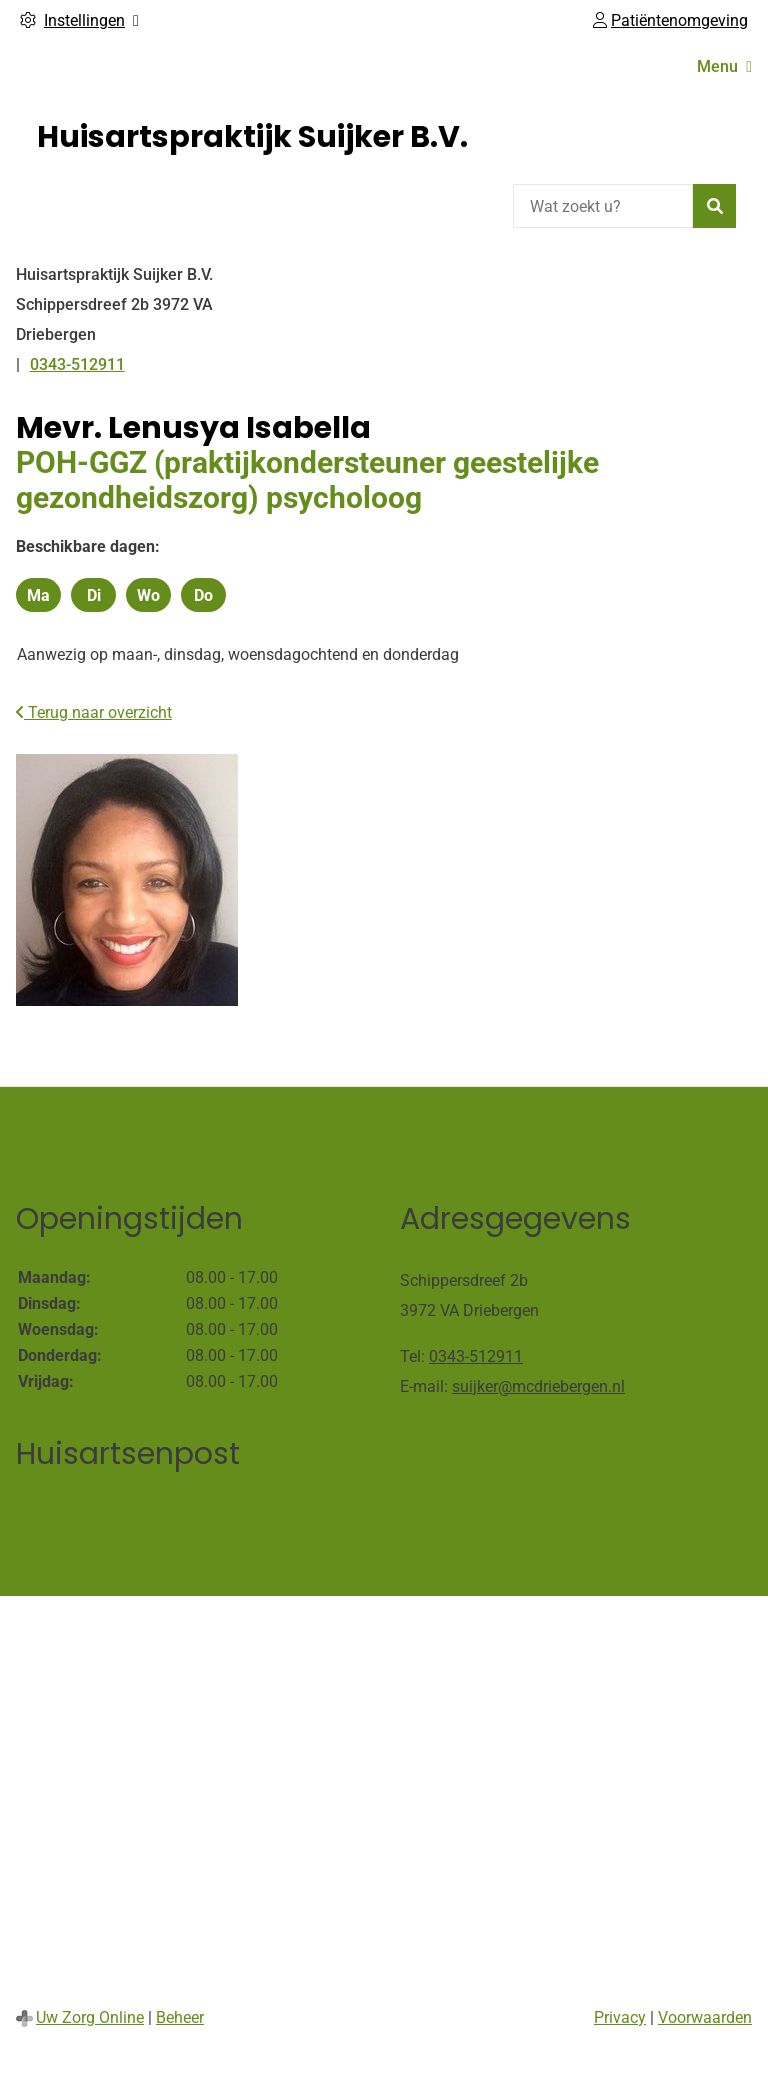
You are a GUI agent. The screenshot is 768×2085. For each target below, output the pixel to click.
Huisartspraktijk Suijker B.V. (252, 137)
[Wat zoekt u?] (603, 206)
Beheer (180, 2017)
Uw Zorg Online (90, 2017)
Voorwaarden (705, 2017)
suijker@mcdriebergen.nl (538, 1386)
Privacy (620, 2017)
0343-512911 (476, 1356)
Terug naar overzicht (94, 712)
